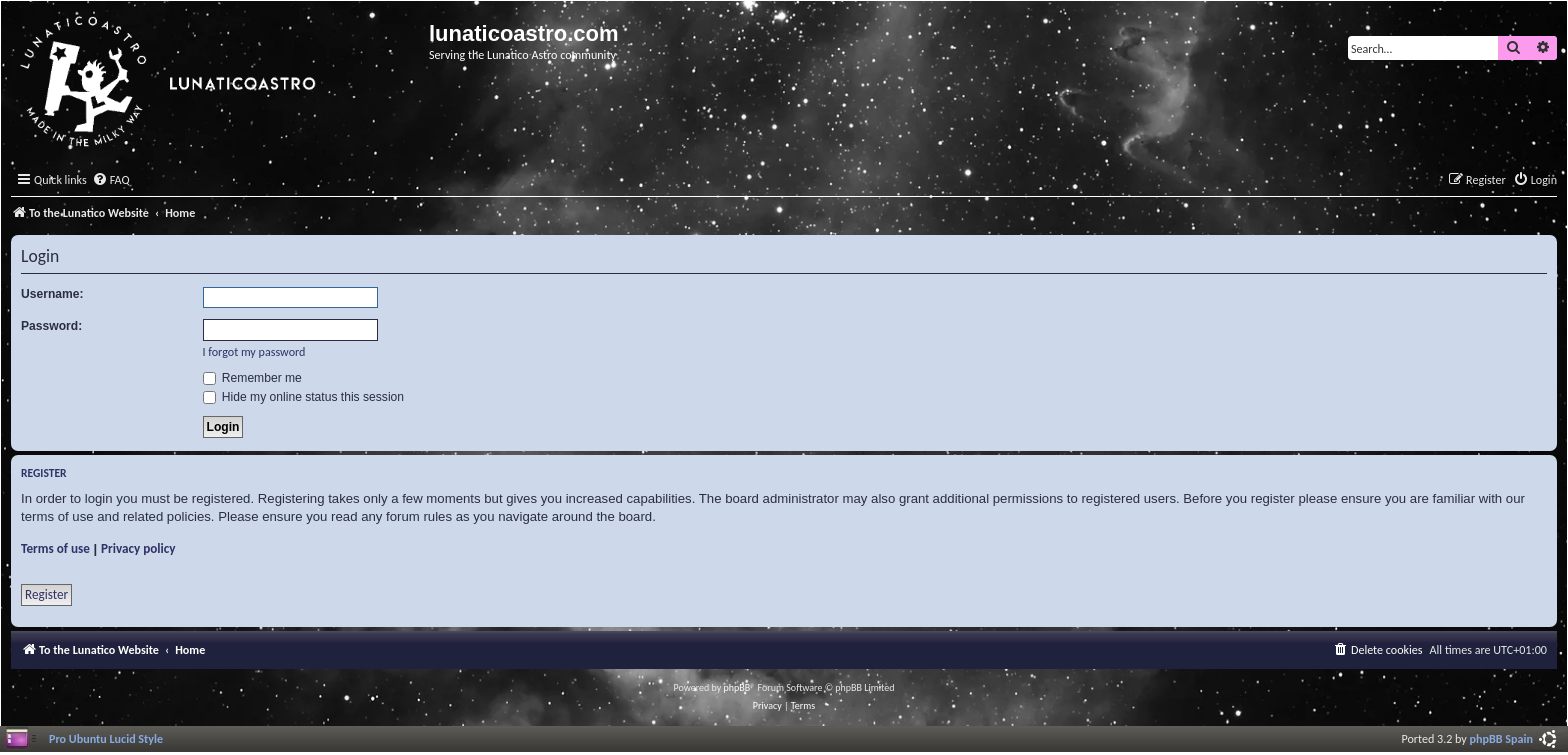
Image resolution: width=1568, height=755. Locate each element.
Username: (52, 294)
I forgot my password (254, 351)
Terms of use (55, 548)
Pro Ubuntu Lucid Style (106, 738)
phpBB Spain (1501, 738)
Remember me (252, 378)
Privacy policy (138, 548)
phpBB (737, 687)
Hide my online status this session (304, 397)
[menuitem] (111, 180)
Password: (51, 326)
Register (46, 594)
